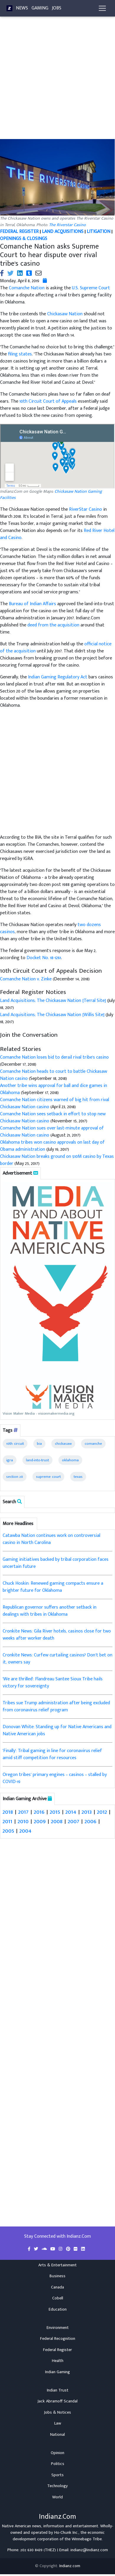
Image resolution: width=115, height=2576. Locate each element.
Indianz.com (69, 2566)
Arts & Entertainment (57, 2265)
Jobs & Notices (57, 2412)
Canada (57, 2287)
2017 (23, 1812)
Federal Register (57, 2349)
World (57, 2497)
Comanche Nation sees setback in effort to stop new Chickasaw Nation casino (53, 1117)
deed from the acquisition (53, 625)
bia (39, 1443)
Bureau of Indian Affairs (32, 604)
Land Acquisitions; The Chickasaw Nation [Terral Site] (53, 1001)
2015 (55, 1812)
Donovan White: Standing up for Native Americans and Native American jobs (57, 1730)
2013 (87, 1812)
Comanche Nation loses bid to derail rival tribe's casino (54, 1057)
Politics (57, 2463)
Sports (57, 2475)
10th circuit (15, 1443)
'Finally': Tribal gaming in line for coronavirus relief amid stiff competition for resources (52, 1754)
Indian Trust (57, 2390)
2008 (57, 1821)
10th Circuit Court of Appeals (48, 401)
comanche (93, 1443)
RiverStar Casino (85, 509)
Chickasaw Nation (65, 314)
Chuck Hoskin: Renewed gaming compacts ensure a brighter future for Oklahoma (53, 1586)
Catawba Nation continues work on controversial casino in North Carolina (51, 1539)
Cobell (57, 2298)
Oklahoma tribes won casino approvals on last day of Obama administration (52, 1145)
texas (78, 1476)
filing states (20, 354)
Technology (57, 2486)
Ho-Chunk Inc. (66, 2532)
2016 (39, 1812)
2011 (7, 1821)
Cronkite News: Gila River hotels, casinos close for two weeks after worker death (57, 1634)
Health (57, 2360)
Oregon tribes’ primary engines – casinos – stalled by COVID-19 (55, 1778)
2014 (70, 1812)
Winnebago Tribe (87, 2539)
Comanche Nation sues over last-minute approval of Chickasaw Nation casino (52, 1131)
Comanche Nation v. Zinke (26, 979)
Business (57, 2276)
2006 (90, 1821)
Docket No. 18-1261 (44, 958)
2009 (40, 1821)
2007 (73, 1821)
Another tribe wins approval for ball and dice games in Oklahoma (53, 1089)
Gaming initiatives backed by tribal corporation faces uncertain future (56, 1563)
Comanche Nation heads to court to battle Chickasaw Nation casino (53, 1075)
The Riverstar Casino (67, 224)
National (57, 2434)
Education (58, 2309)
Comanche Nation (27, 288)
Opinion (57, 2452)
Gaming (40, 8)
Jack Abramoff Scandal (57, 2401)
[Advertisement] (55, 81)
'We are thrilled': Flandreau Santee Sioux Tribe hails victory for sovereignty (53, 1682)
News (22, 8)
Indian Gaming (57, 2372)
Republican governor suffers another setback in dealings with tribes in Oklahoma (49, 1610)
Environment (58, 2327)
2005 (8, 1831)
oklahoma (70, 1460)
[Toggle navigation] (102, 8)
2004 (25, 1831)
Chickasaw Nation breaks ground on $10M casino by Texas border (57, 1160)
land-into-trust (37, 1460)
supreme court (48, 1476)
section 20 (14, 1476)
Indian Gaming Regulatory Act (57, 677)
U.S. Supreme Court (91, 288)
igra (9, 1460)
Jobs (56, 8)
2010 (23, 1821)
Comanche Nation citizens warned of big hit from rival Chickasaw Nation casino (54, 1103)
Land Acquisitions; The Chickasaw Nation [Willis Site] (52, 1015)
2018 (8, 1812)
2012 (102, 1812)
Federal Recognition (57, 2338)
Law (57, 2423)
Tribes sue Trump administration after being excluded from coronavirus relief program (56, 1706)
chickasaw (63, 1443)
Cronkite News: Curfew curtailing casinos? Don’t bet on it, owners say (57, 1658)
